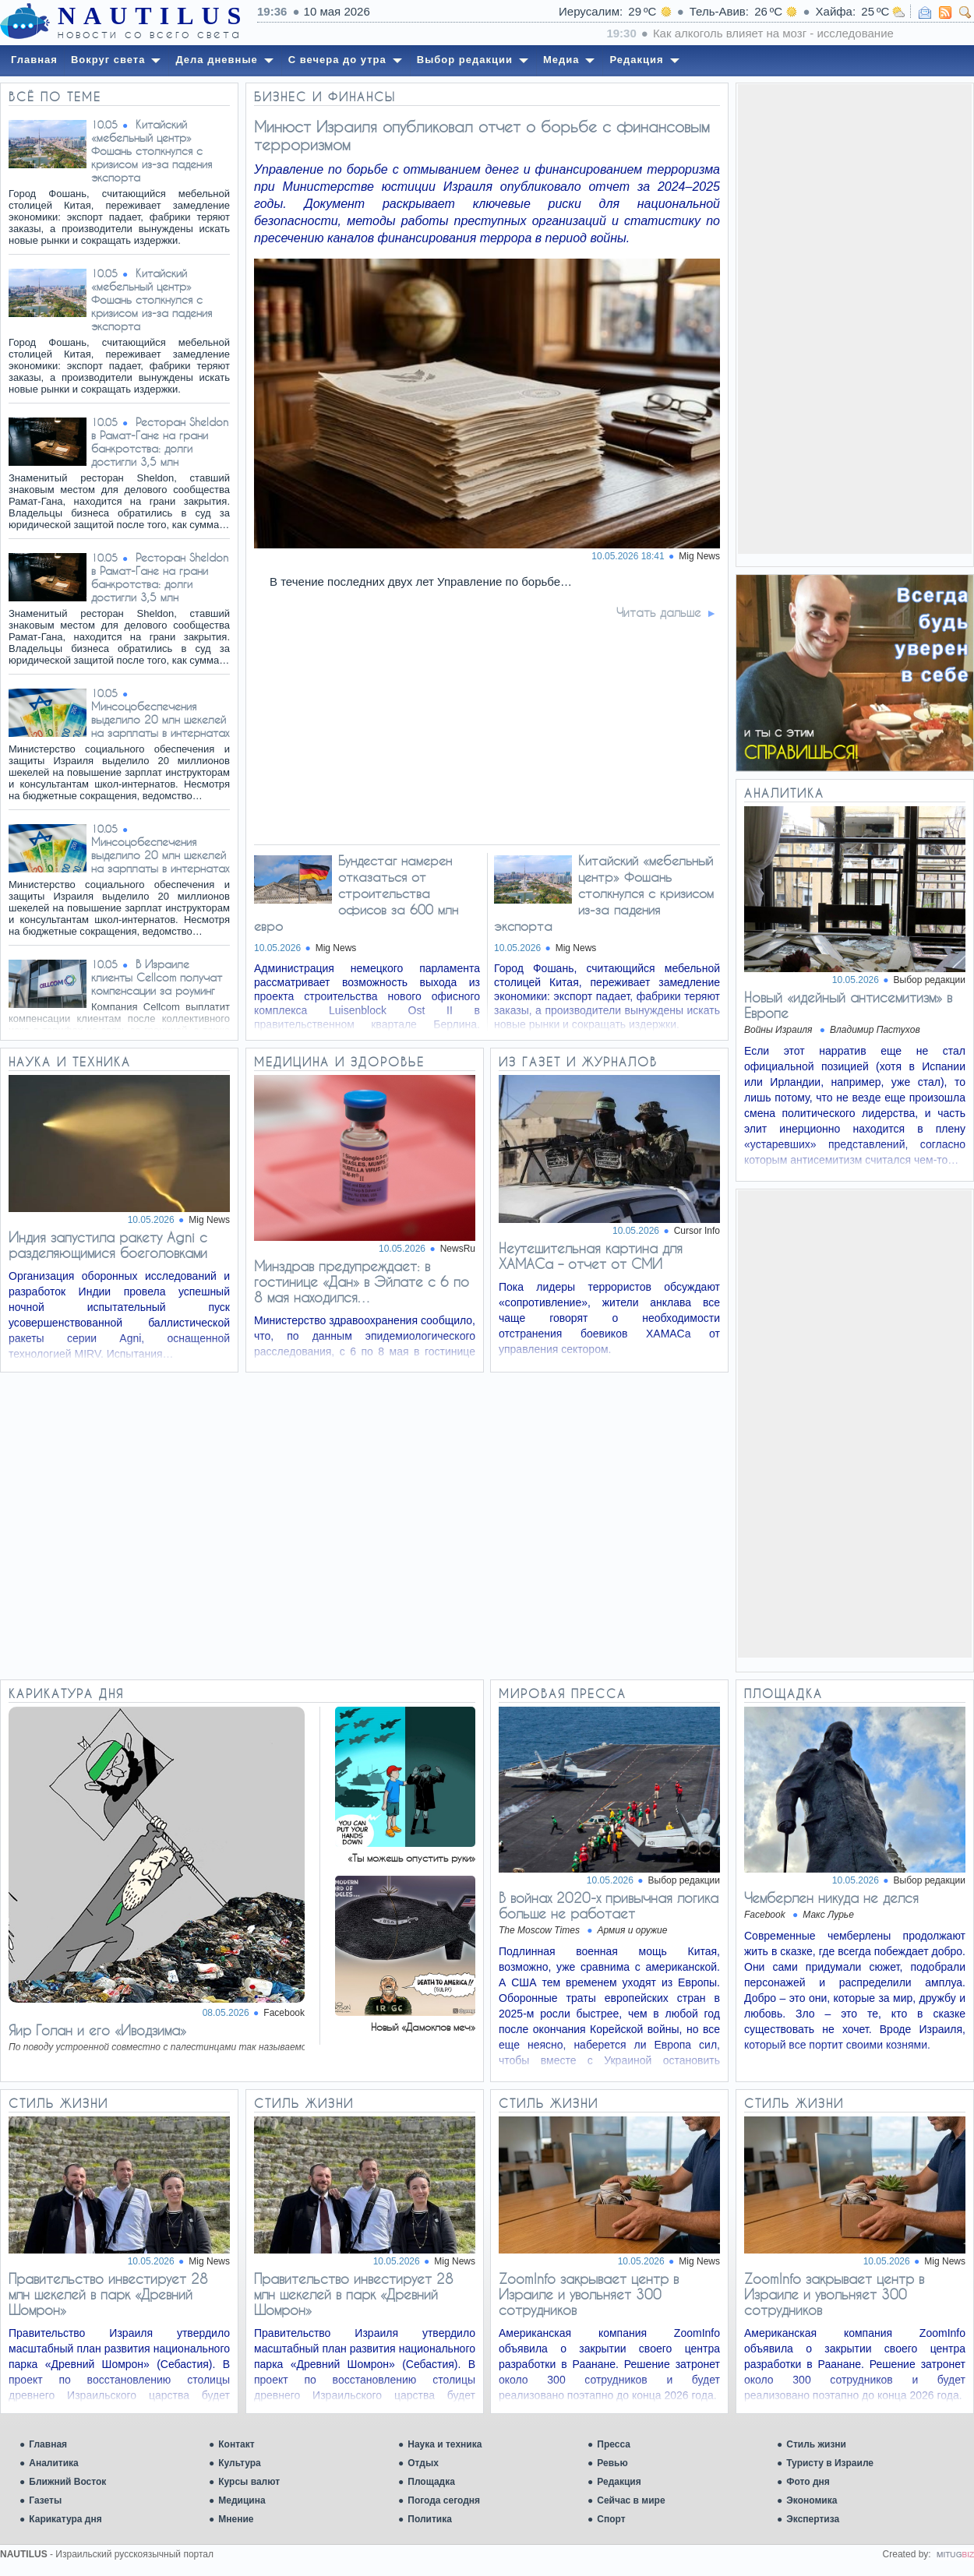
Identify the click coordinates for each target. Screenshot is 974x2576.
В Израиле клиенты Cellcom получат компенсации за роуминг (156, 977)
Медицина (241, 2500)
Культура (239, 2463)
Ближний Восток (67, 2481)
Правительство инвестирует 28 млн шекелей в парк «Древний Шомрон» (108, 2294)
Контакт (236, 2444)
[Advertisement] (855, 317)
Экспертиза (812, 2519)
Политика (430, 2519)
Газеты (45, 2500)
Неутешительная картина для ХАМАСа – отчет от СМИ (591, 1255)
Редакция (619, 2481)
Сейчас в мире (631, 2500)
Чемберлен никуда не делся (831, 1897)
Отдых (423, 2463)
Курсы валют (249, 2481)
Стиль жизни (816, 2444)
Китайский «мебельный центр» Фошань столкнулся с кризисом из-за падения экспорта (151, 151)
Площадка (431, 2481)
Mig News (209, 1219)
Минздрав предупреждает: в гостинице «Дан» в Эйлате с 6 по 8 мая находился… (361, 1281)
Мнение (235, 2519)
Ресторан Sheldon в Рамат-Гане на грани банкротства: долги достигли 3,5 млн (159, 441)
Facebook (284, 2012)
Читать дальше (658, 612)
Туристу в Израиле (829, 2463)
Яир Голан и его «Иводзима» (97, 2030)
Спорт (611, 2519)
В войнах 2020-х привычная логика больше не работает (608, 1905)
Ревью (612, 2463)
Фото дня (808, 2481)
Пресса (613, 2444)
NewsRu (457, 1248)
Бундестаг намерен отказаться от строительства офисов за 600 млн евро (356, 893)
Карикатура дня (65, 2519)
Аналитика (54, 2463)
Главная (48, 2444)
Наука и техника (445, 2444)
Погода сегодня (444, 2500)
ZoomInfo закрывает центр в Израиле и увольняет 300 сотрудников (589, 2294)
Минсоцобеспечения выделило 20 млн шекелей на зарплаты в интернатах (160, 719)
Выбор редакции (929, 979)
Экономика (811, 2500)
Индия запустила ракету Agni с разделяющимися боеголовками (108, 1244)
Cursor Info (697, 1230)
